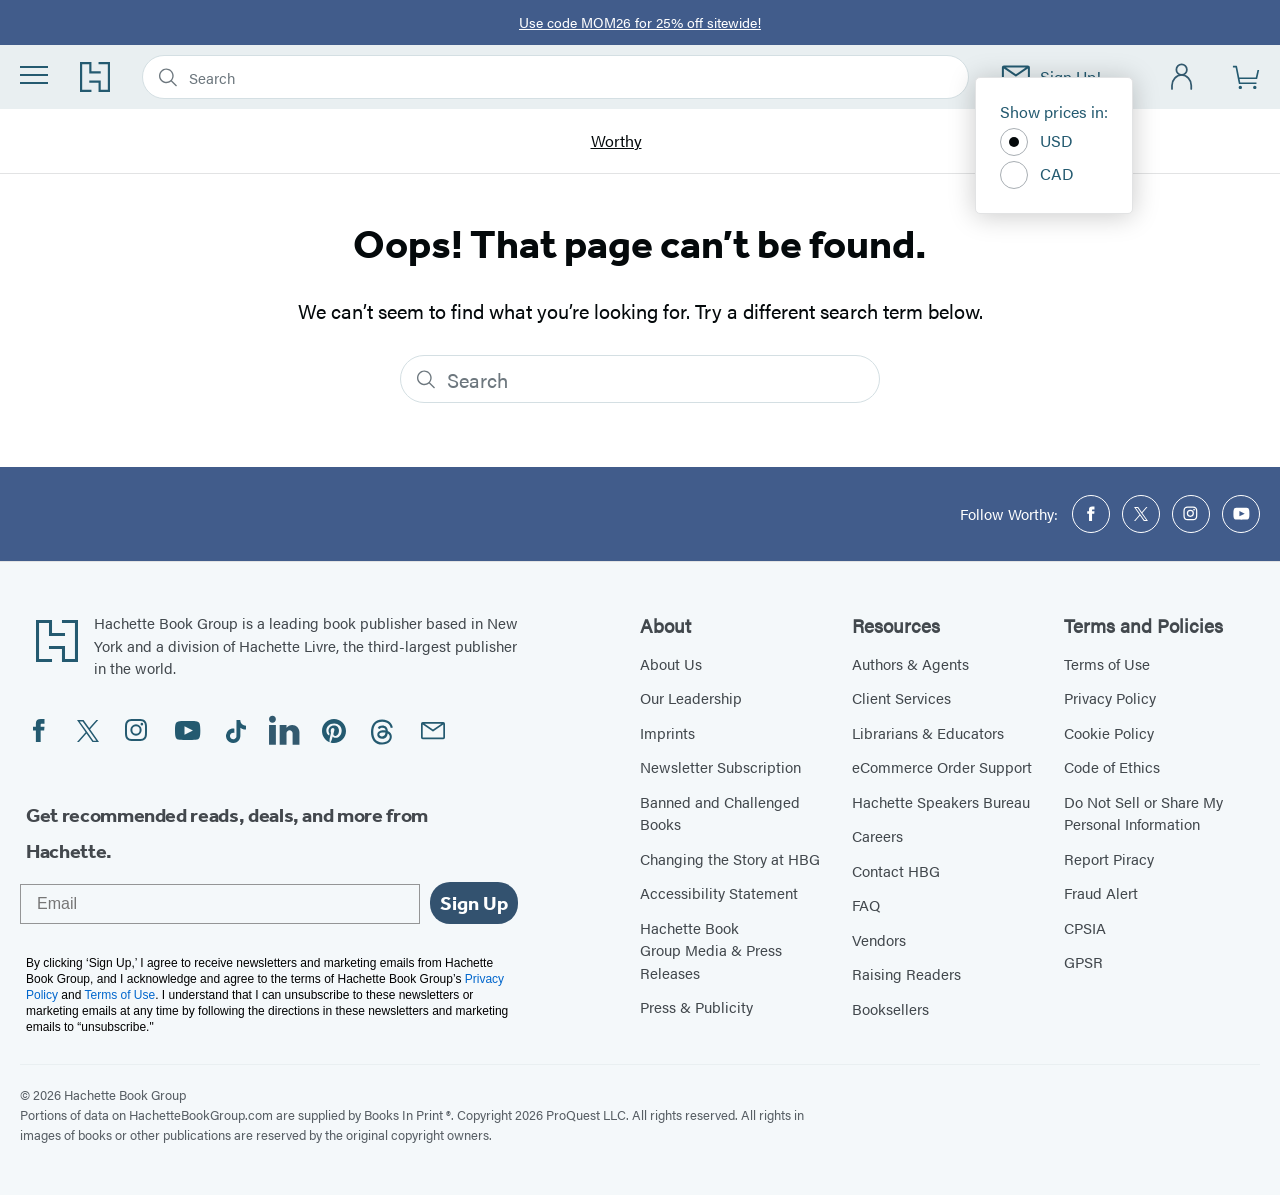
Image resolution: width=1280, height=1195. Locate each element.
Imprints (667, 732)
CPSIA (1085, 927)
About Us (671, 663)
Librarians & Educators (928, 732)
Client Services (901, 697)
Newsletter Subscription (720, 766)
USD (1036, 142)
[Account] (1182, 77)
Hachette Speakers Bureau (941, 801)
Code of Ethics (1112, 766)
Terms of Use (1107, 663)
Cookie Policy (1109, 732)
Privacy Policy (1110, 697)
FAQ (866, 904)
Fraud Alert (1101, 892)
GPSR (1083, 961)
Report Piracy (1109, 858)
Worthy (616, 141)
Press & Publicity (696, 1006)
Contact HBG (896, 870)
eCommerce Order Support (942, 766)
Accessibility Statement (719, 892)
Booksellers (890, 1008)
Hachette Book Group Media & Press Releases (711, 950)
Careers (877, 835)
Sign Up (474, 903)
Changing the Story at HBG (730, 858)
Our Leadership (691, 697)
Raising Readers (906, 973)
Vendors (879, 939)
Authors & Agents (910, 663)
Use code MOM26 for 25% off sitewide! (640, 22)
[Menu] (34, 75)
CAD (1037, 175)
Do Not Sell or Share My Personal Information (1143, 813)
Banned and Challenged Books (720, 813)
